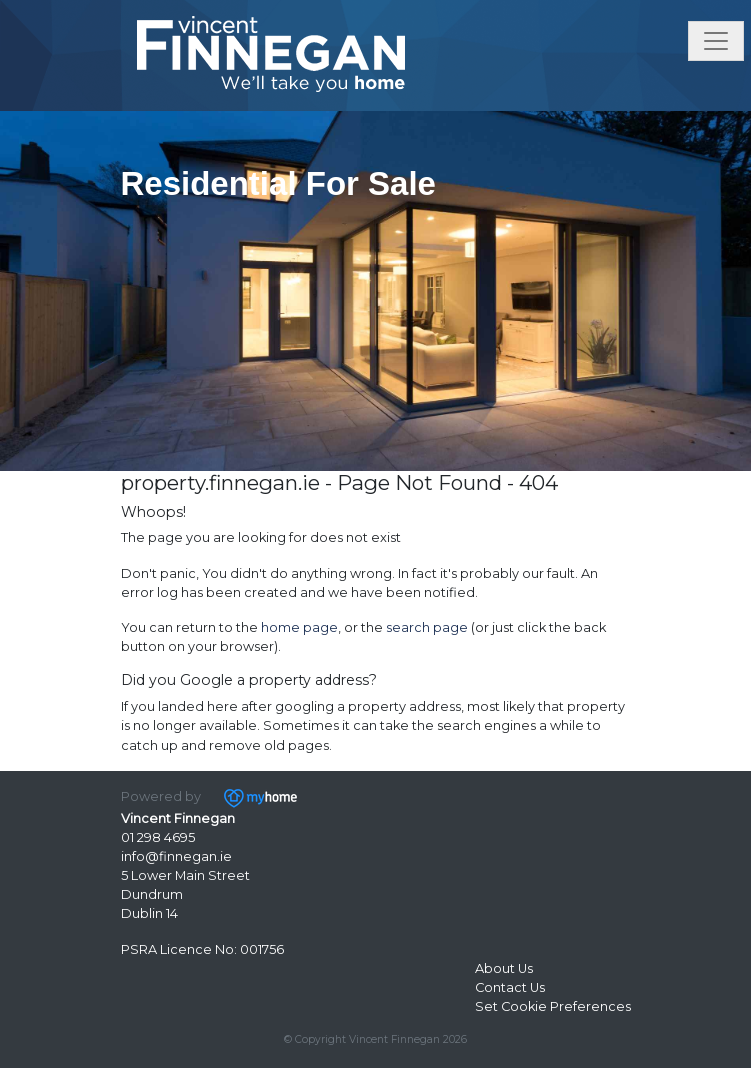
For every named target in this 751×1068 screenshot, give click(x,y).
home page (299, 627)
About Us (504, 968)
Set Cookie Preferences (553, 1006)
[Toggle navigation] (716, 41)
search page (427, 627)
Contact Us (510, 987)
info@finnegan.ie (176, 856)
